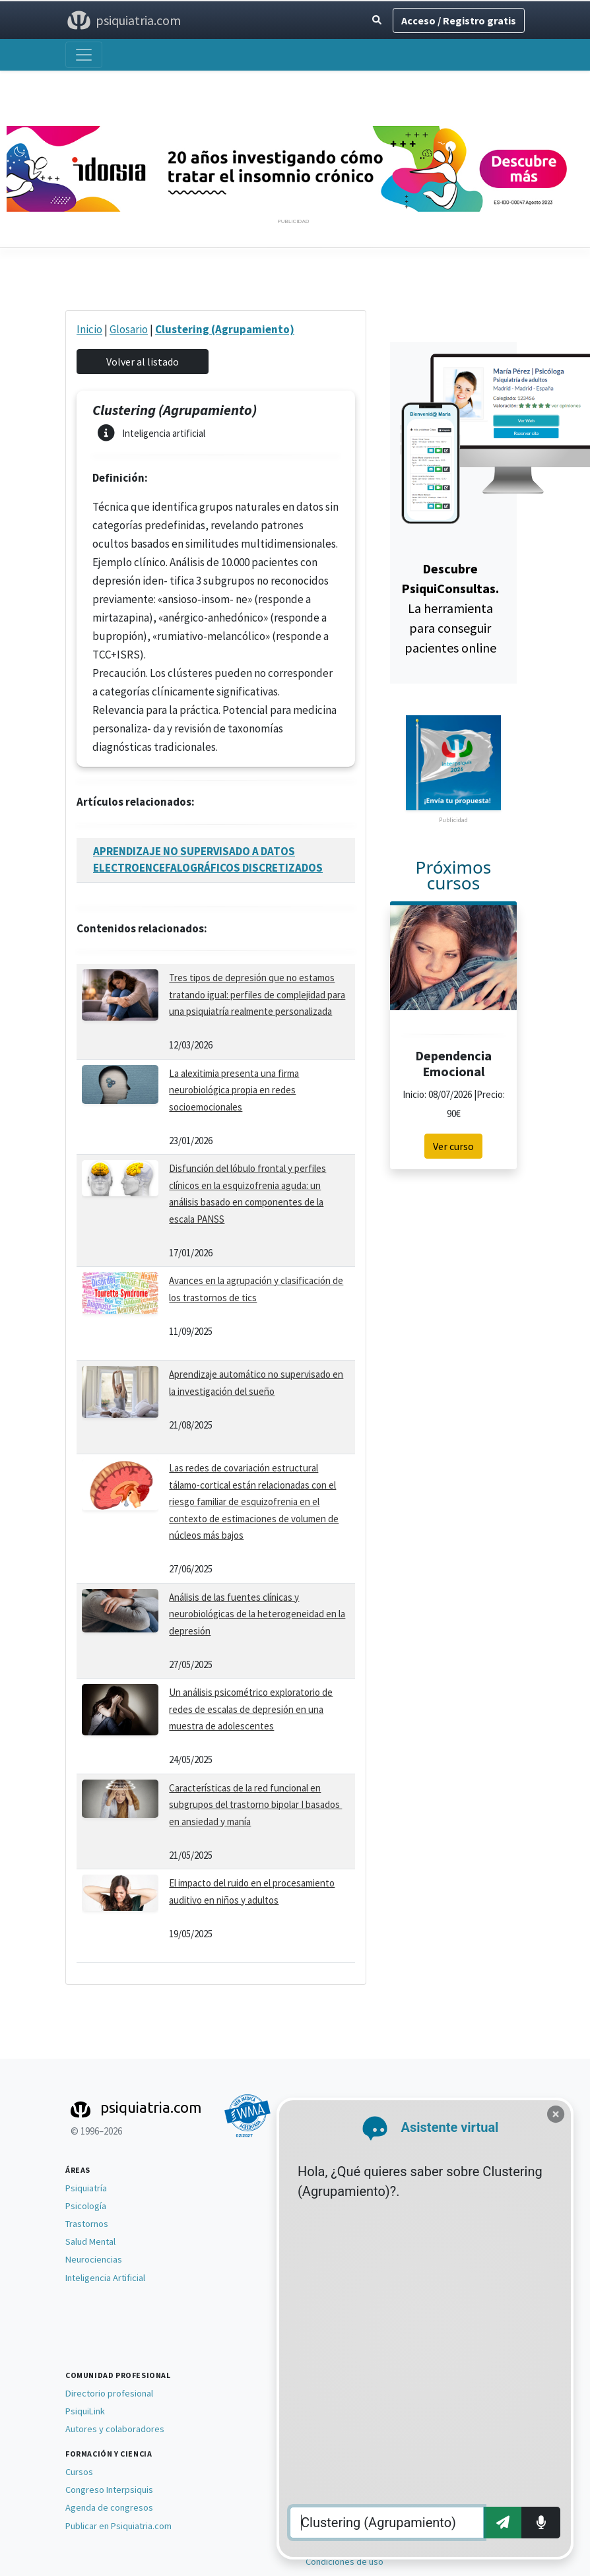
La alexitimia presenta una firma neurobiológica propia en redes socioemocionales (234, 1090)
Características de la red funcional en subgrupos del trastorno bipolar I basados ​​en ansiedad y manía (255, 1805)
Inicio (89, 329)
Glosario (129, 329)
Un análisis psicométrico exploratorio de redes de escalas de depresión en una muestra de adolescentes (251, 1709)
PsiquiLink (85, 2411)
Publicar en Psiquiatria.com (118, 2526)
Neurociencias (93, 2259)
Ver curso (453, 1146)
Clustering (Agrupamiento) (224, 329)
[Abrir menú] (83, 55)
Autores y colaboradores (114, 2429)
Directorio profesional (109, 2393)
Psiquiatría (86, 2188)
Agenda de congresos (109, 2507)
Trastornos (86, 2224)
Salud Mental (90, 2241)
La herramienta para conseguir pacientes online (450, 608)
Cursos (79, 2472)
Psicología (85, 2206)
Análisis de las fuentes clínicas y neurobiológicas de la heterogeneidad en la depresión (257, 1614)
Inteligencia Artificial (105, 2278)
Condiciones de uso (344, 2561)
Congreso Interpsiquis (109, 2490)
